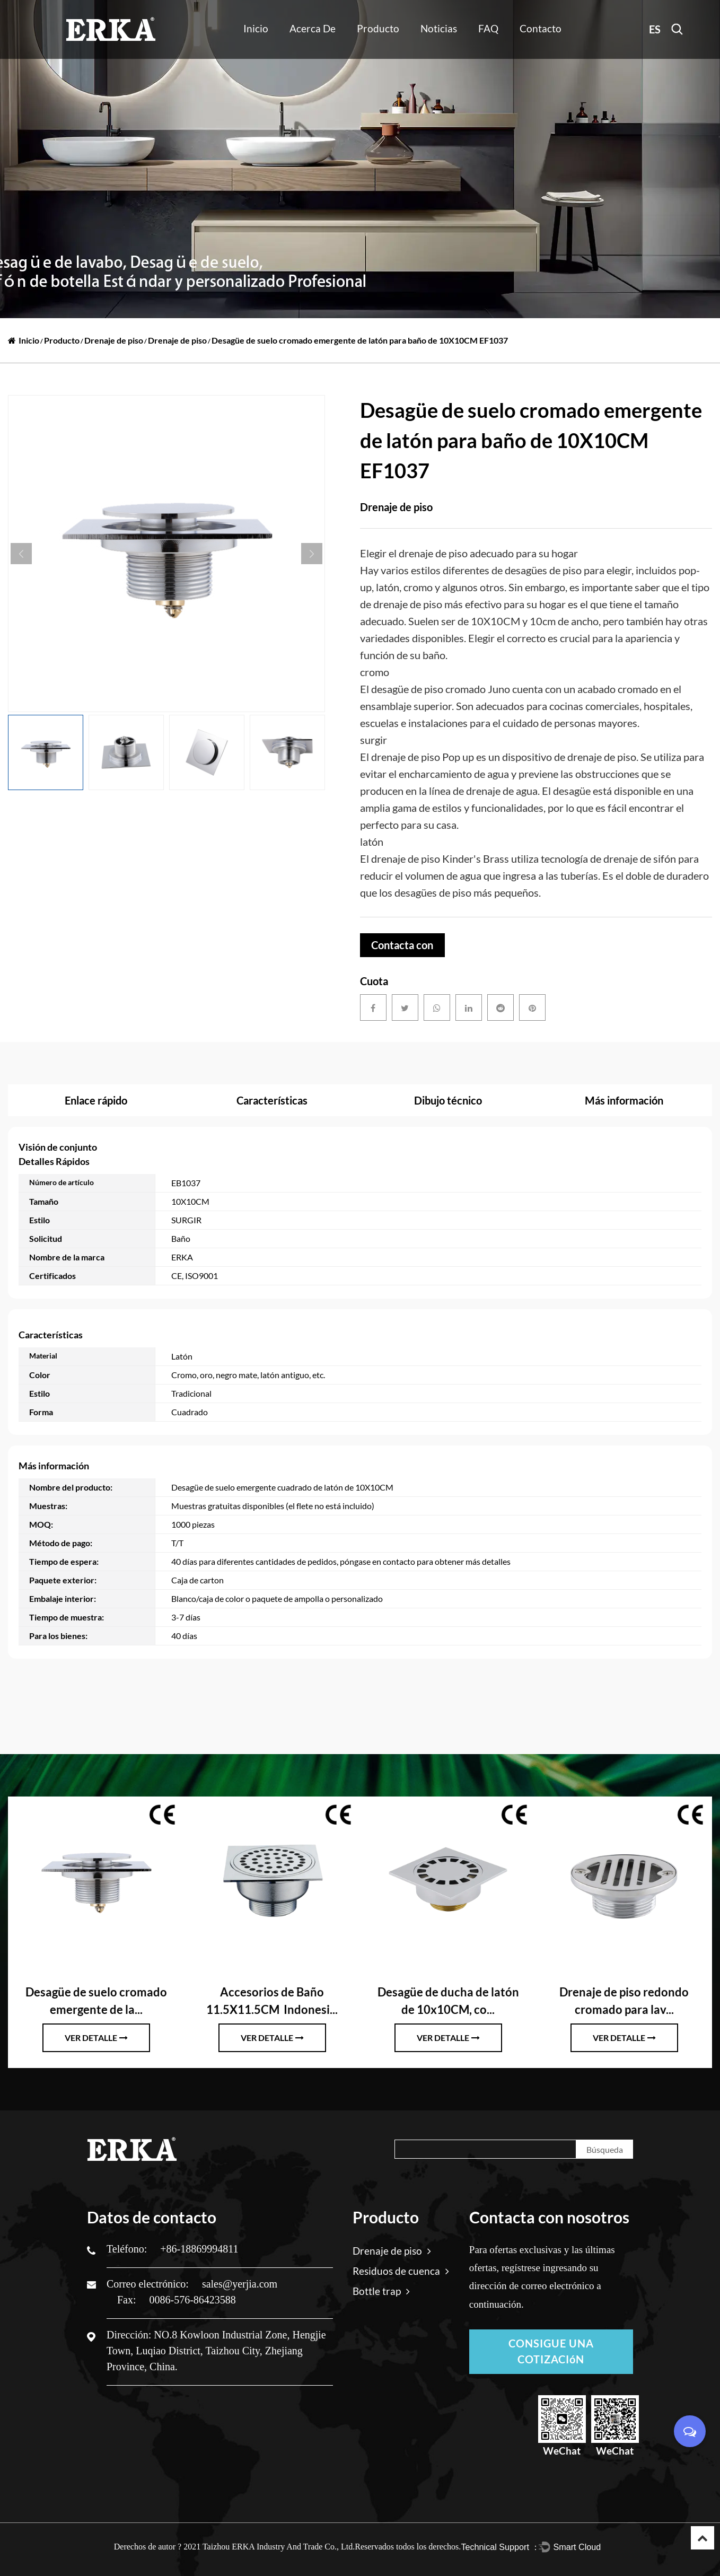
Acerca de (312, 28)
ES (655, 29)
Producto (378, 28)
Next (311, 553)
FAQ (488, 28)
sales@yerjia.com (239, 2284)
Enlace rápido (96, 1100)
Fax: (128, 2300)
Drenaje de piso (113, 340)
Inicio (255, 28)
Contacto (540, 28)
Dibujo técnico (448, 1100)
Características (272, 1100)
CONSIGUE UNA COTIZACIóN (551, 2351)
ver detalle (96, 2037)
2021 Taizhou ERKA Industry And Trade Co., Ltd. (269, 2546)
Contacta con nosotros (402, 948)
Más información (624, 1100)
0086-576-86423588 (193, 2300)
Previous (21, 553)
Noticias (438, 28)
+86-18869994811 (199, 2249)
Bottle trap (381, 2291)
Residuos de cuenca (401, 2271)
